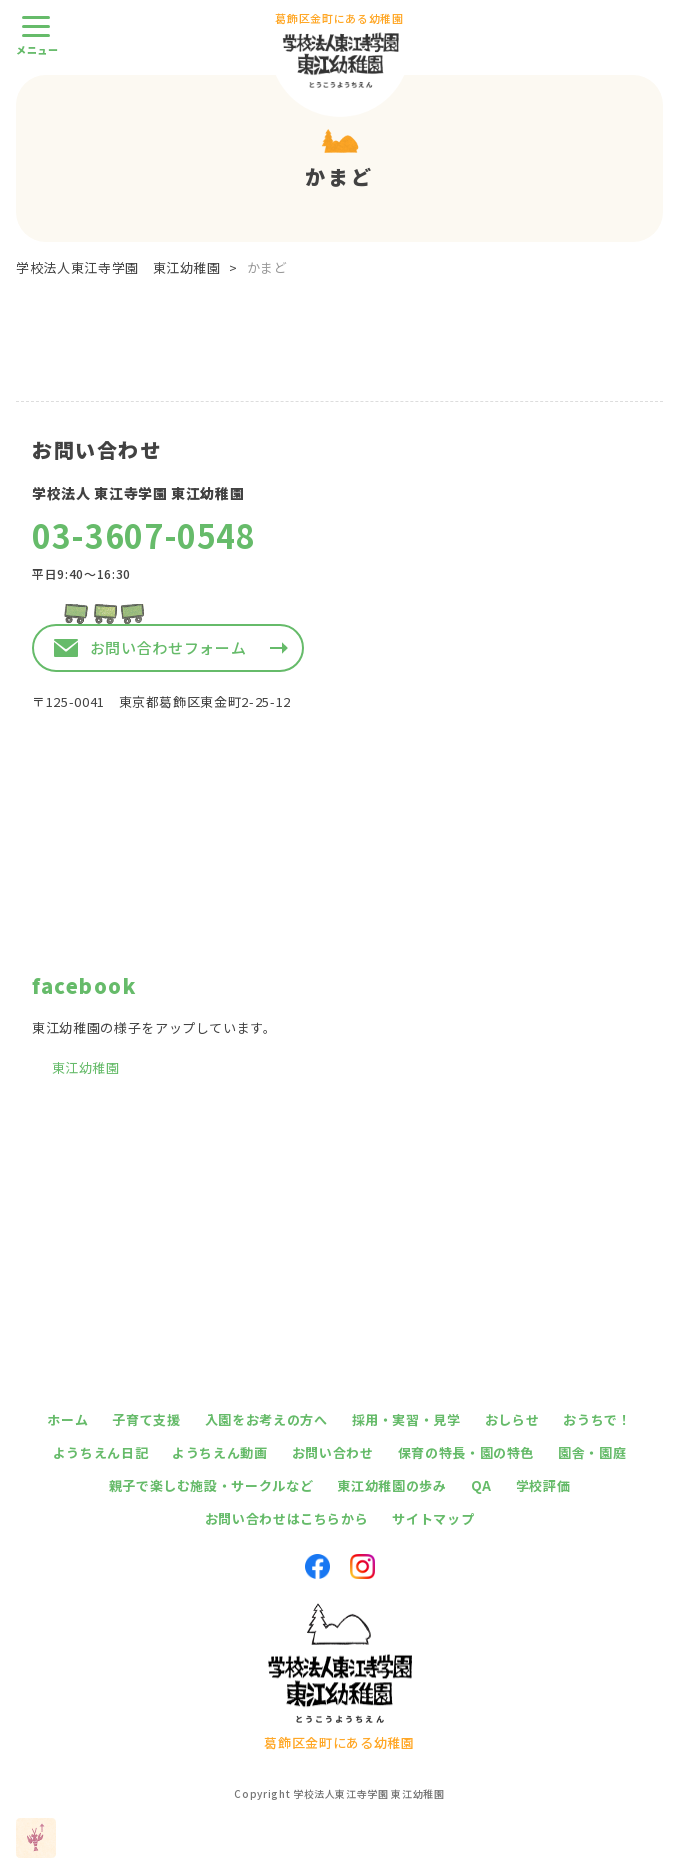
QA (481, 1485)
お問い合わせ (333, 1452)
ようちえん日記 (101, 1452)
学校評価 (543, 1485)
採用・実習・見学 (406, 1419)
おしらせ (512, 1419)
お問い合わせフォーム (168, 647)
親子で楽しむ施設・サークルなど (211, 1485)
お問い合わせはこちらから (287, 1518)
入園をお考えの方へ (266, 1419)
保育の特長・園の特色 (466, 1452)
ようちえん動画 (220, 1452)
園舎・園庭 (592, 1452)
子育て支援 (146, 1419)
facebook (84, 985)
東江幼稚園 (86, 1067)
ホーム (67, 1419)
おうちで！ (597, 1419)
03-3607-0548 (144, 535)
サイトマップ (433, 1518)
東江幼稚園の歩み (391, 1485)
